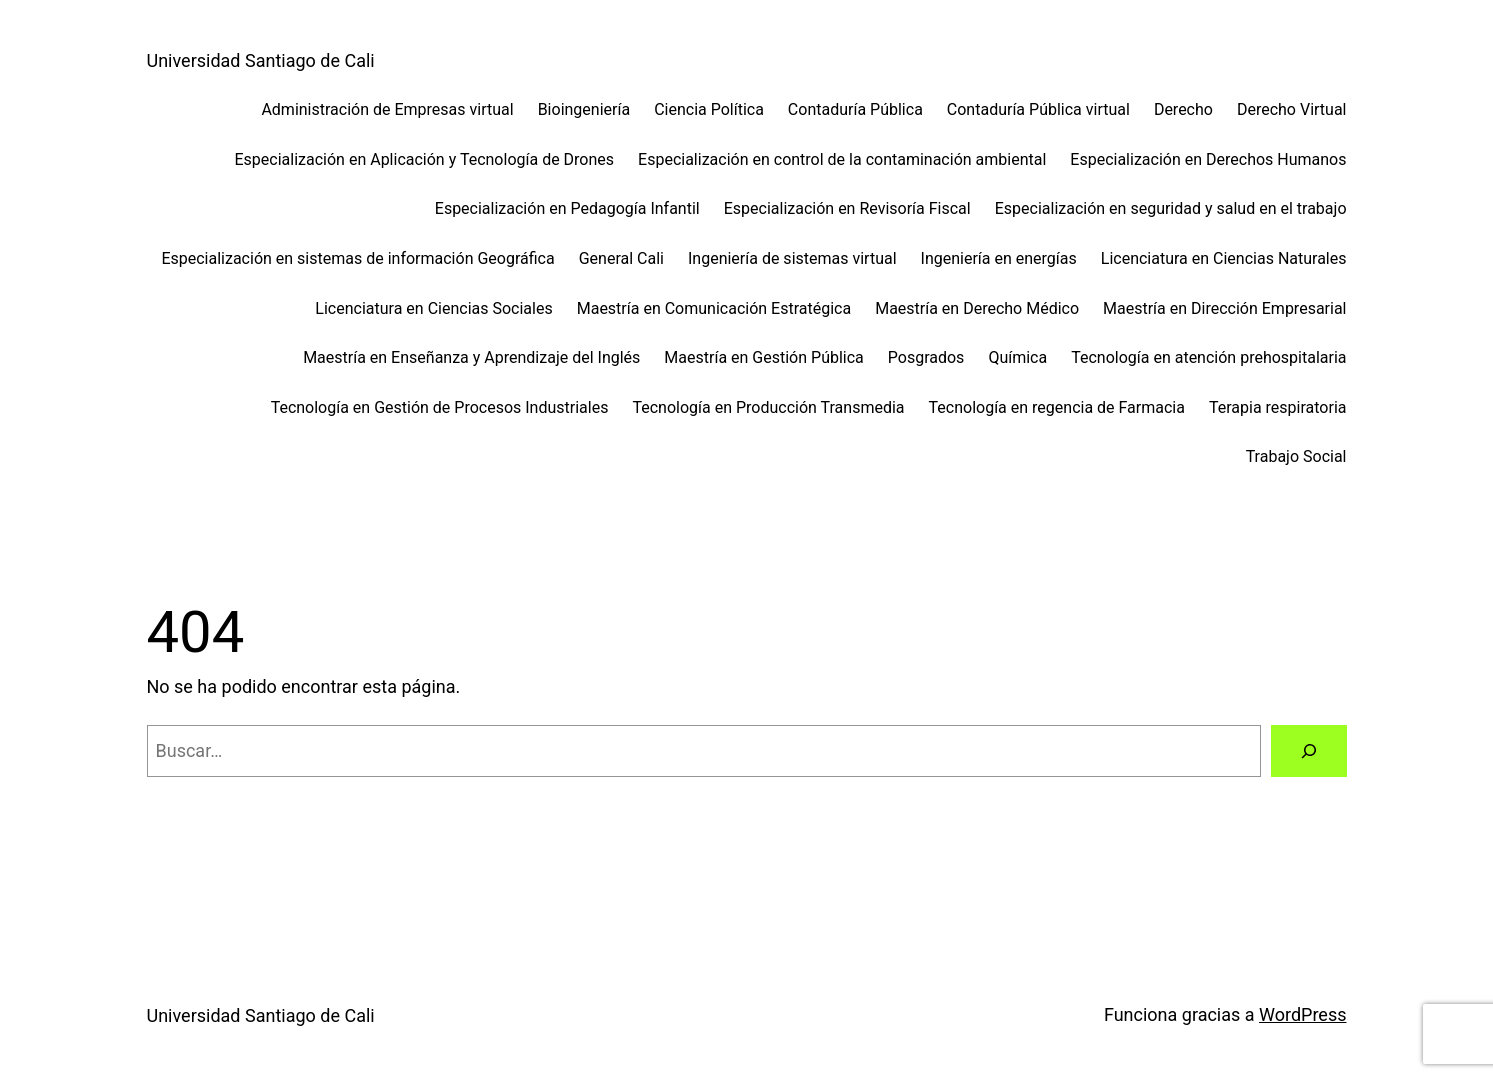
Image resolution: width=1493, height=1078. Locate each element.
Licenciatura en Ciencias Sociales (433, 308)
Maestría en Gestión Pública (763, 357)
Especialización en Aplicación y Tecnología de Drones (425, 159)
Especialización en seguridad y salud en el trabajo (1171, 208)
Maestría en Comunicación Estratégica (714, 308)
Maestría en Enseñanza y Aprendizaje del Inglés (471, 357)
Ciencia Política (709, 109)
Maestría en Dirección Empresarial (1224, 308)
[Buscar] (1309, 751)
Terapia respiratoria (1278, 407)
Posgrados (926, 357)
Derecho (1183, 109)
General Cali (621, 258)
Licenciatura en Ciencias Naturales (1224, 258)
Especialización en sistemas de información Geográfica (357, 258)
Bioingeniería (584, 109)
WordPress (1302, 1014)
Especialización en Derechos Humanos (1208, 159)
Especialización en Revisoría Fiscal (847, 208)
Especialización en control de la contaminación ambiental (842, 159)
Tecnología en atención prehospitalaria (1208, 357)
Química (1017, 357)
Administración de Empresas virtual (387, 109)
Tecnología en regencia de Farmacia (1057, 407)
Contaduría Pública (855, 109)
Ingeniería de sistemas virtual (792, 258)
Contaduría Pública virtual (1038, 109)
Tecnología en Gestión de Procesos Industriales (440, 407)
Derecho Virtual (1292, 109)
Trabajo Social (1296, 456)
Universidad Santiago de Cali (261, 60)
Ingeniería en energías (999, 258)
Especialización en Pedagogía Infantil (567, 208)
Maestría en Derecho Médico (977, 308)
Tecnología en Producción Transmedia (768, 407)
